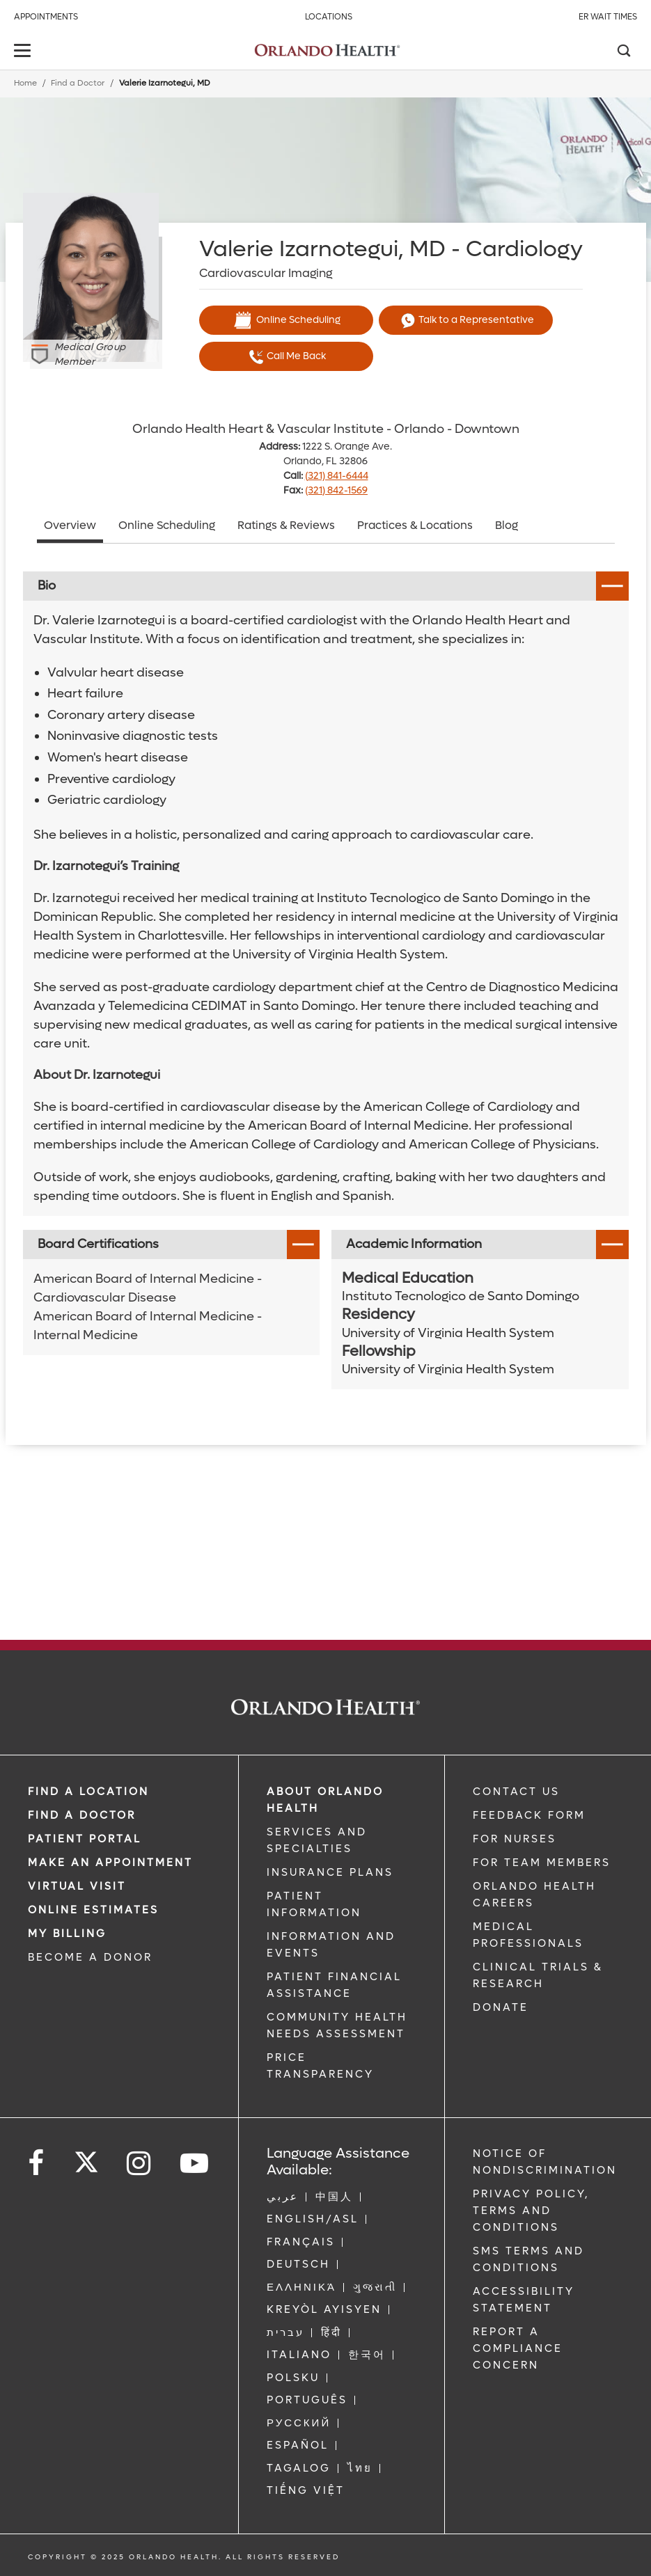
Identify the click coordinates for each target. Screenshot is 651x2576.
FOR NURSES (514, 1839)
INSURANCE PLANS (330, 1872)
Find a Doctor (77, 83)
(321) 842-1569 (336, 490)
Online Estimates (93, 1910)
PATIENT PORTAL (84, 1839)
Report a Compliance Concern (518, 2348)
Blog (506, 525)
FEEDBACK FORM (529, 1815)
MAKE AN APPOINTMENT (110, 1863)
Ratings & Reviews (286, 525)
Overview (70, 525)
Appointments (46, 16)
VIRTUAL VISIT (77, 1886)
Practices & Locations (415, 525)
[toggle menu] (24, 52)
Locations (328, 16)
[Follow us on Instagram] (139, 2163)
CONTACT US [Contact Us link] (516, 1792)
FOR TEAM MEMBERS (542, 1863)
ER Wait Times (608, 16)
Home (25, 83)
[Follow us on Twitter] (86, 2157)
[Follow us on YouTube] (195, 2163)
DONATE (500, 2007)
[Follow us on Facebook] (37, 2163)
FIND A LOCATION (88, 1792)
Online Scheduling (286, 320)
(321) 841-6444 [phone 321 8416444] (336, 475)
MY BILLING (67, 1934)
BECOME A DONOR (90, 1957)
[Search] (623, 52)
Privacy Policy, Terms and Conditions (531, 2210)
